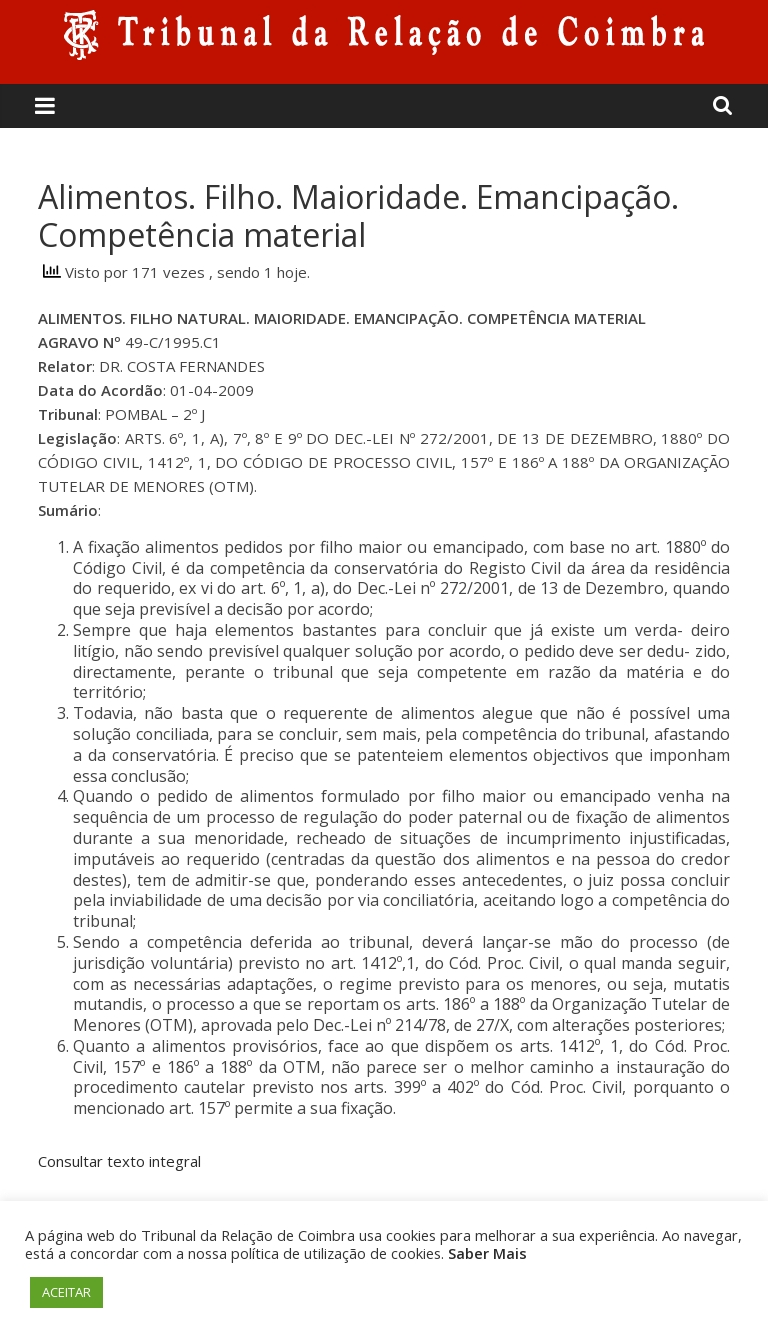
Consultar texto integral (119, 1161)
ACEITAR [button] (66, 1292)
